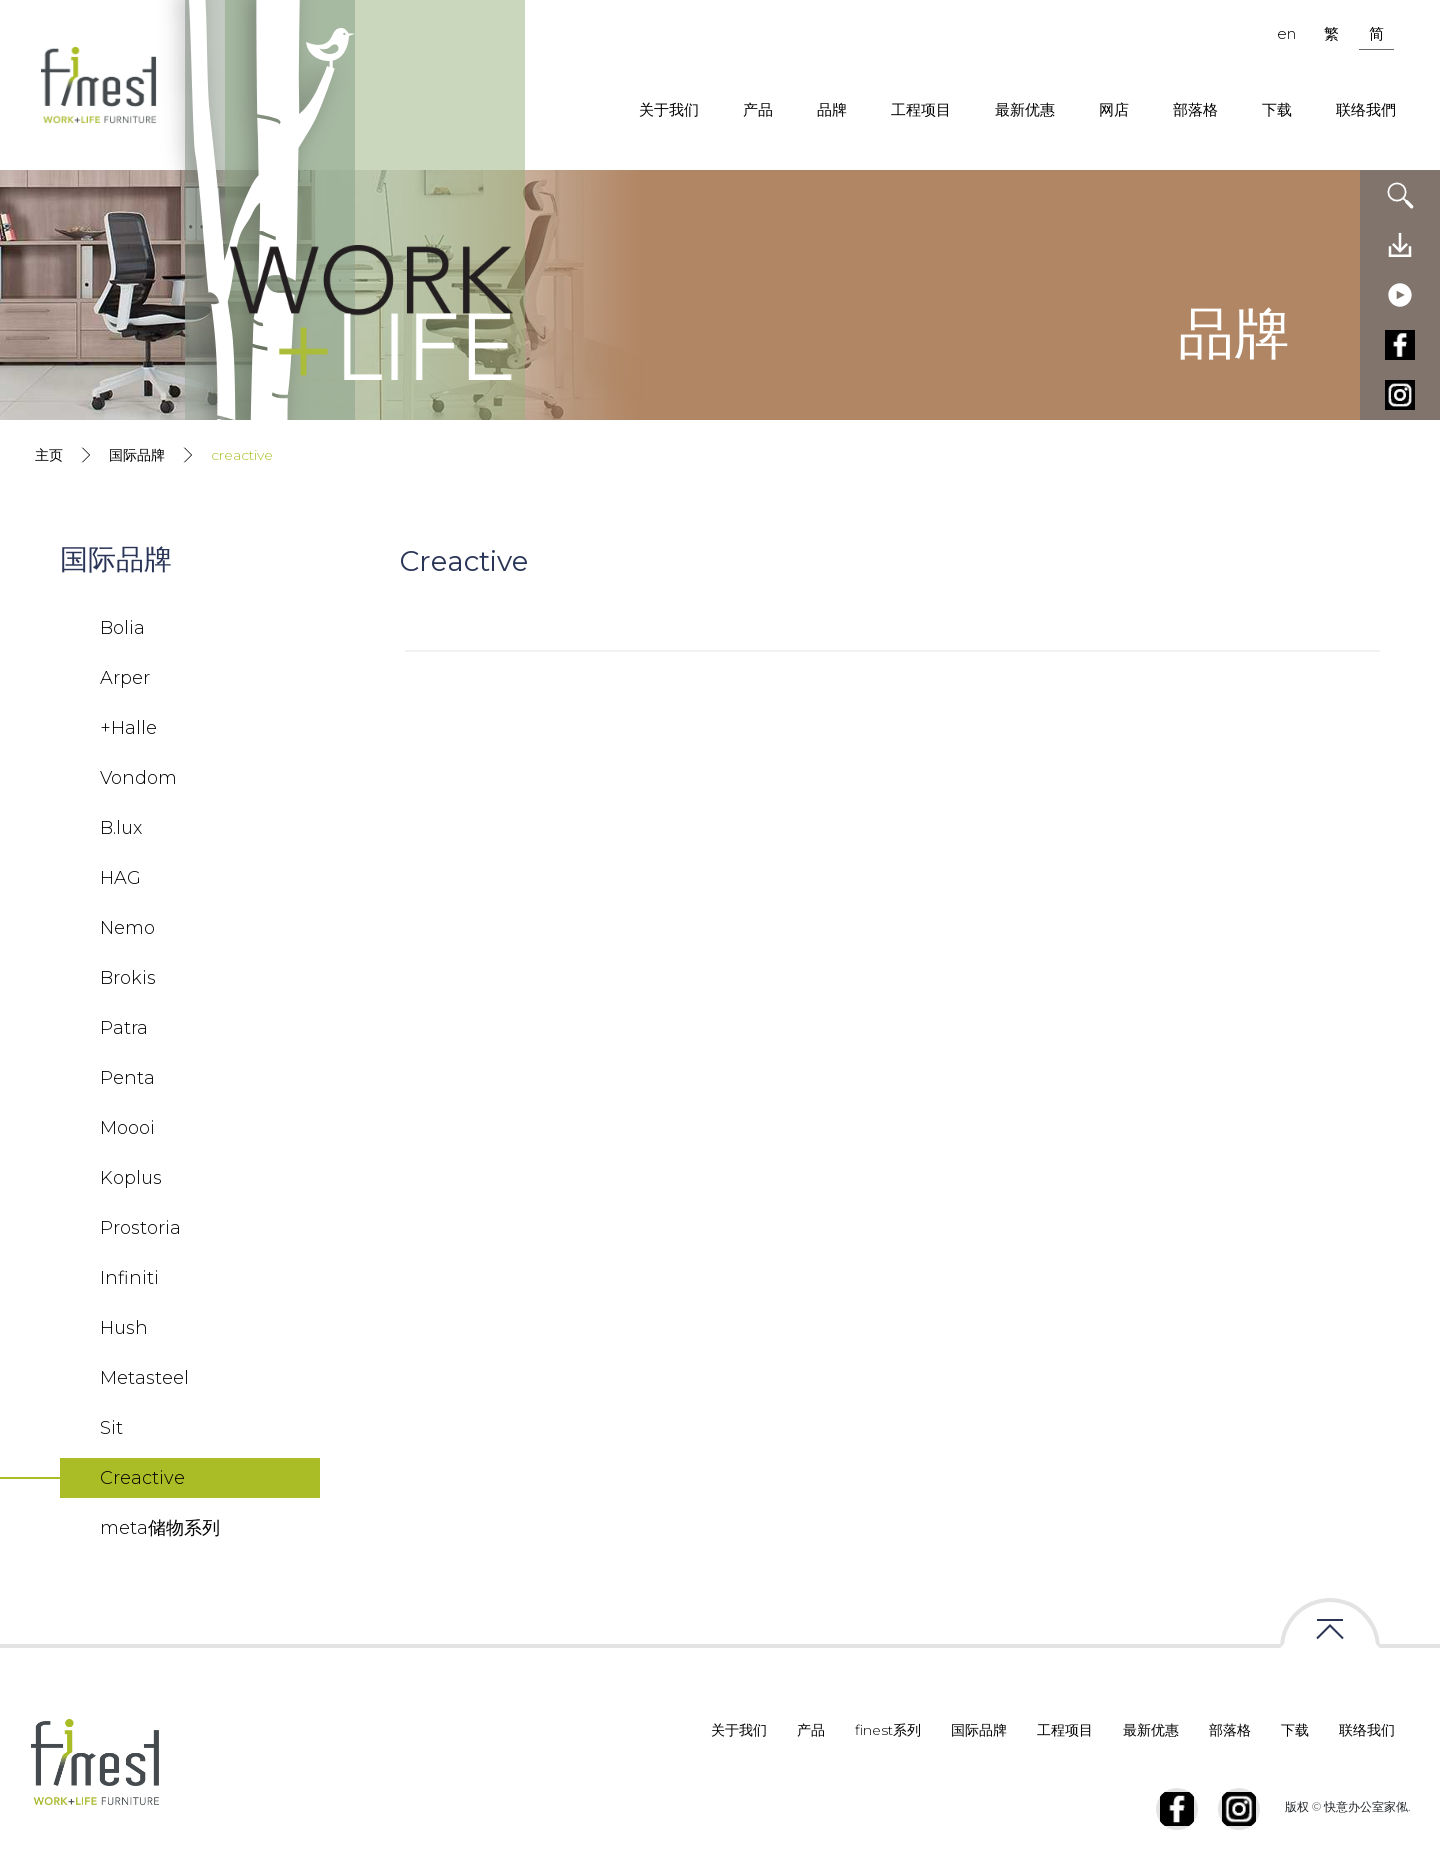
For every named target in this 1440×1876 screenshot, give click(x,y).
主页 (49, 455)
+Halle (128, 728)
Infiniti (129, 1278)
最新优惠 (1025, 109)
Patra (124, 1028)
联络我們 (1366, 109)
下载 (1277, 109)
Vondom (138, 778)
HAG (120, 878)
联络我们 (1367, 1730)
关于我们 (669, 109)
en (1286, 33)
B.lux (121, 828)
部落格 (1195, 109)
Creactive (142, 1478)
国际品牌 (137, 455)
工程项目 (921, 109)
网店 (1114, 109)
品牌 (832, 109)
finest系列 (888, 1730)
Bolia (122, 628)
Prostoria (140, 1228)
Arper (125, 678)
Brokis (128, 978)
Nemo (127, 928)
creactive (242, 455)
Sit (111, 1428)
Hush (124, 1328)
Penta (127, 1078)
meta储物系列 (160, 1528)
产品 (758, 109)
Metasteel (144, 1378)
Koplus (131, 1178)
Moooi (127, 1128)
